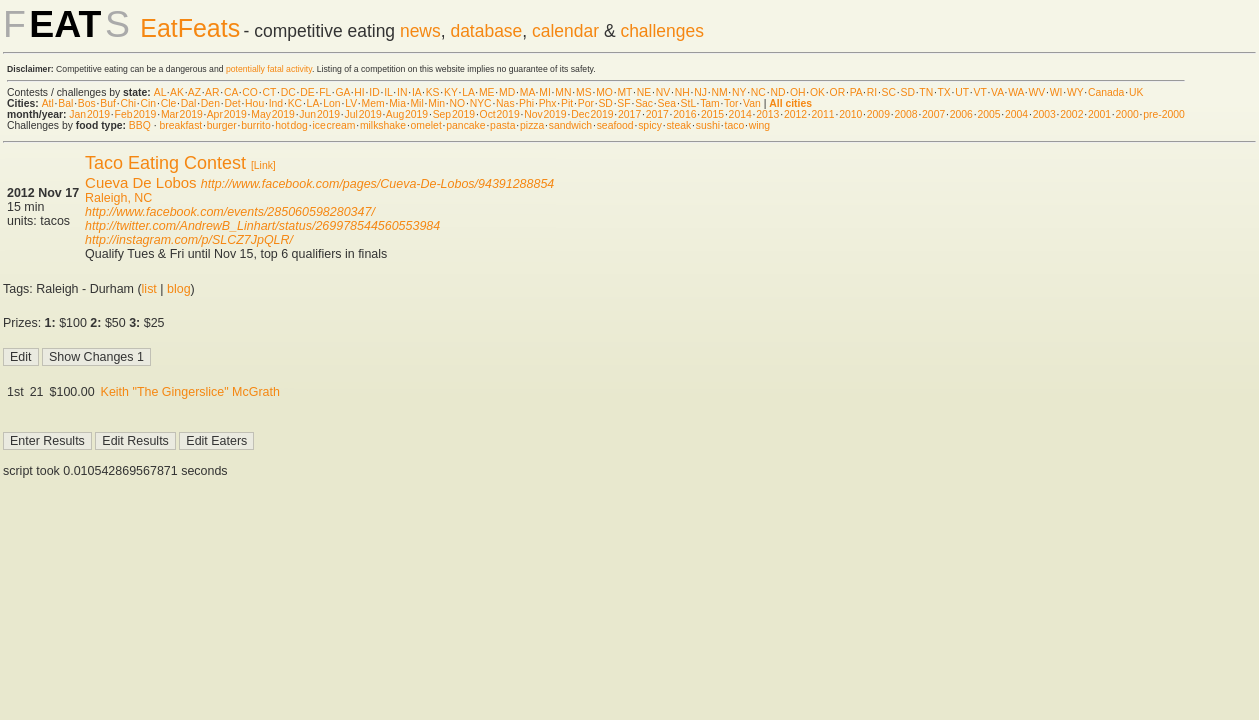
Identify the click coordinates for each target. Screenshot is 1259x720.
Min (436, 103)
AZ (194, 92)
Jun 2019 (319, 114)
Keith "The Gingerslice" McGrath (190, 392)
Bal (65, 103)
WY (1075, 92)
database (486, 31)
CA (231, 92)
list (149, 289)
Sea (667, 103)
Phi (526, 103)
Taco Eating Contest (165, 163)
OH (798, 92)
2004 (1016, 114)
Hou (254, 103)
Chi (128, 103)
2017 (629, 114)
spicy (650, 125)
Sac (644, 103)
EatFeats (190, 28)
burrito (255, 125)
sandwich (570, 125)
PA (856, 92)
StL (688, 103)
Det (232, 103)
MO (604, 92)
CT (269, 92)
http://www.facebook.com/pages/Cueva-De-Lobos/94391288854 (378, 184)
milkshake (383, 125)
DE (307, 92)
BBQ (140, 125)
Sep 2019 (454, 114)
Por (586, 103)
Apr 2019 (227, 114)
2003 (1044, 114)
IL (388, 92)
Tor (731, 103)
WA (1016, 92)
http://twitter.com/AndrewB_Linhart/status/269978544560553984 (262, 226)
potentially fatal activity (269, 69)
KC (295, 103)
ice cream (333, 125)
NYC (481, 103)
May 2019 (273, 114)
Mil (416, 103)
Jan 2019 (89, 114)
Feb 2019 (136, 114)
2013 (767, 114)
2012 (795, 114)
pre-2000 (1164, 114)
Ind (276, 103)
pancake (465, 125)
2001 (1099, 114)
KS (433, 92)
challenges (662, 31)
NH (682, 92)
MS (584, 92)
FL (325, 92)
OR (838, 92)
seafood (615, 125)
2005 (988, 114)
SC (889, 92)
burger (222, 125)
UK (1136, 92)
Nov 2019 (545, 114)
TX (944, 92)
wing (759, 125)
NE (644, 92)
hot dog (291, 125)
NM (719, 92)
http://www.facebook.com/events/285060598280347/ (230, 212)
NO (458, 103)
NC (758, 92)
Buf (108, 103)
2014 (740, 114)
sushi (708, 125)
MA (527, 92)
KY (451, 92)
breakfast (180, 125)
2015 (712, 114)
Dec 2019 (592, 114)
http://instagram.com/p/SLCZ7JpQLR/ (189, 240)
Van (752, 103)
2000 (1127, 114)
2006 (961, 114)
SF (623, 103)
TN (926, 92)
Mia (397, 103)
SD (908, 92)
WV (1036, 92)
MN (563, 92)
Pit (567, 103)
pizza (532, 125)
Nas (505, 103)
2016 (684, 114)
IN (402, 92)
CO (250, 92)
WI (1056, 92)
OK (817, 92)
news (420, 31)
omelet (426, 125)
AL (160, 92)
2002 (1071, 114)
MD (507, 92)
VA (997, 92)
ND (777, 92)
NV (663, 92)
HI (359, 92)
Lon (331, 103)
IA (416, 92)
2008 (905, 114)
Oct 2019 (500, 114)
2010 (850, 114)
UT (962, 92)
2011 (823, 114)
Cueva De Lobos (141, 182)
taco (735, 125)
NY (739, 92)
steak (678, 125)
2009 (878, 114)
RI (872, 92)
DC (288, 92)
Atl (48, 103)
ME (487, 92)
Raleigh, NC (118, 198)
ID (374, 92)
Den (210, 103)
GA (342, 92)
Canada (1106, 92)
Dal (189, 103)
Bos (87, 103)
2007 (933, 114)
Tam (710, 103)
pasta (502, 125)
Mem (373, 103)
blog (179, 289)
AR (212, 92)
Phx (548, 103)
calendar (565, 31)
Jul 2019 (363, 114)
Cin (149, 103)
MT (624, 92)
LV (351, 103)
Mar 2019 (182, 114)
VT (980, 92)
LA (468, 92)
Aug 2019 (407, 114)
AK (177, 92)
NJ (700, 92)
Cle (169, 103)
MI (545, 92)
